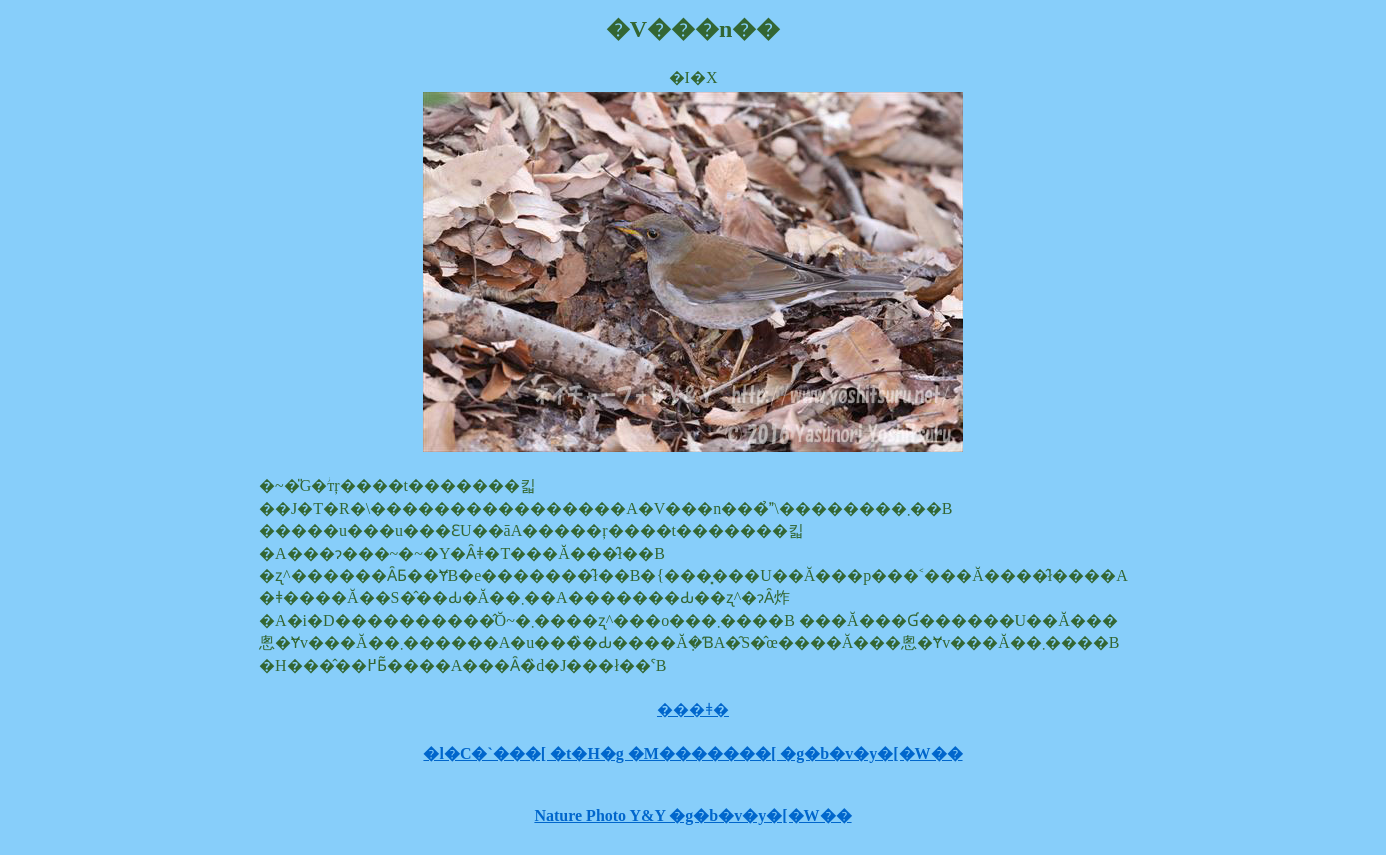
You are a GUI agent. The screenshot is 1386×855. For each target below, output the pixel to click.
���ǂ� (693, 709)
